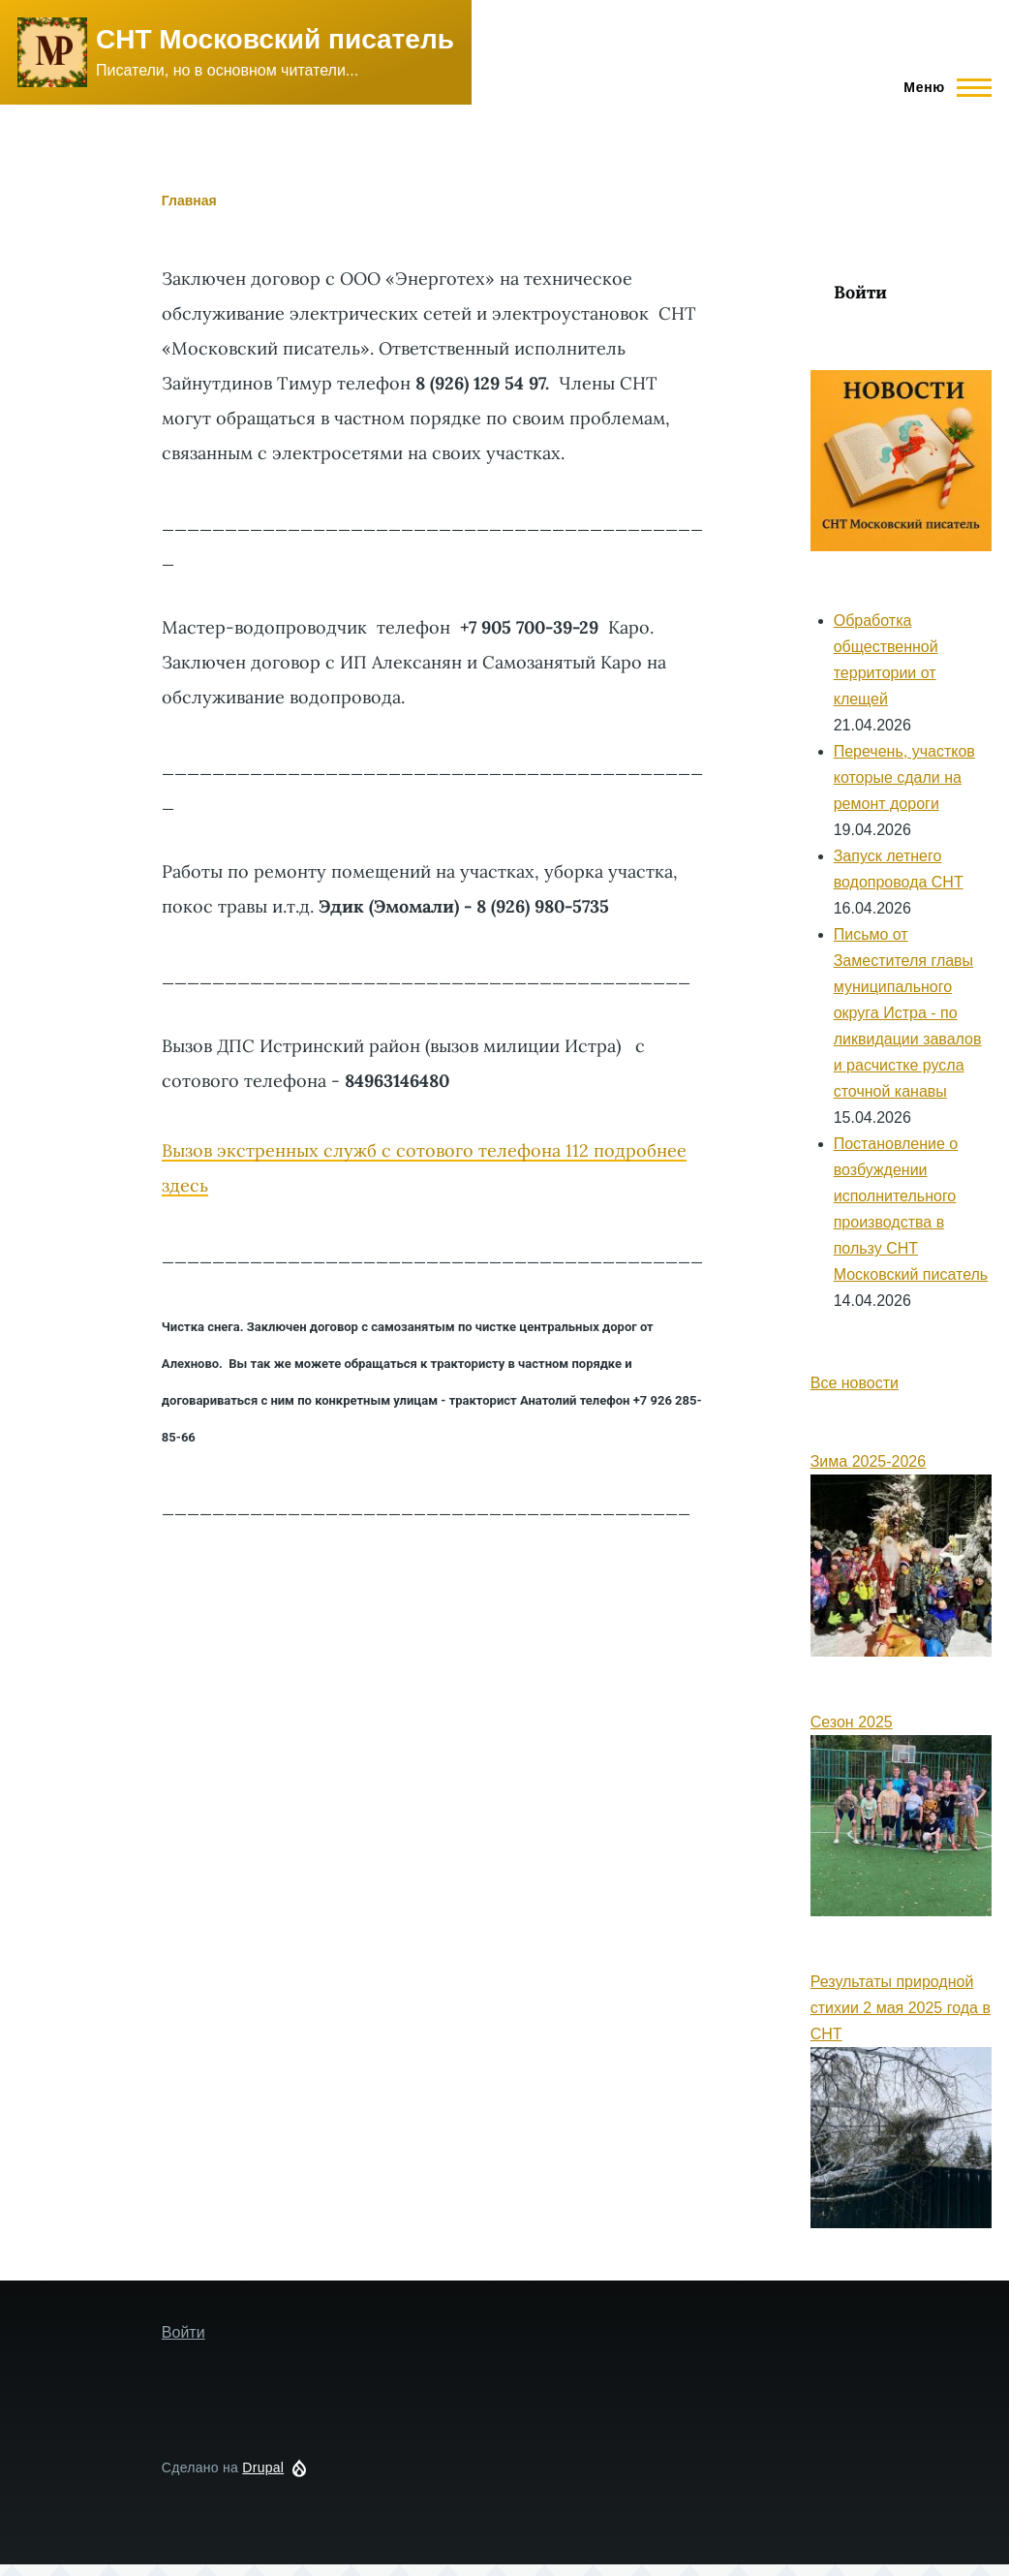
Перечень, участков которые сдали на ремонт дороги (904, 777)
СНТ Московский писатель (275, 39)
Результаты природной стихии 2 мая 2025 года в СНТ (900, 2007)
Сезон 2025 (851, 1722)
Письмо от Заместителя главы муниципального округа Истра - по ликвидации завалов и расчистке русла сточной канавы (908, 1013)
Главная (189, 200)
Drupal (263, 2467)
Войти (860, 292)
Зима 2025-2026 (868, 1461)
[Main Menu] (941, 87)
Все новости (854, 1383)
